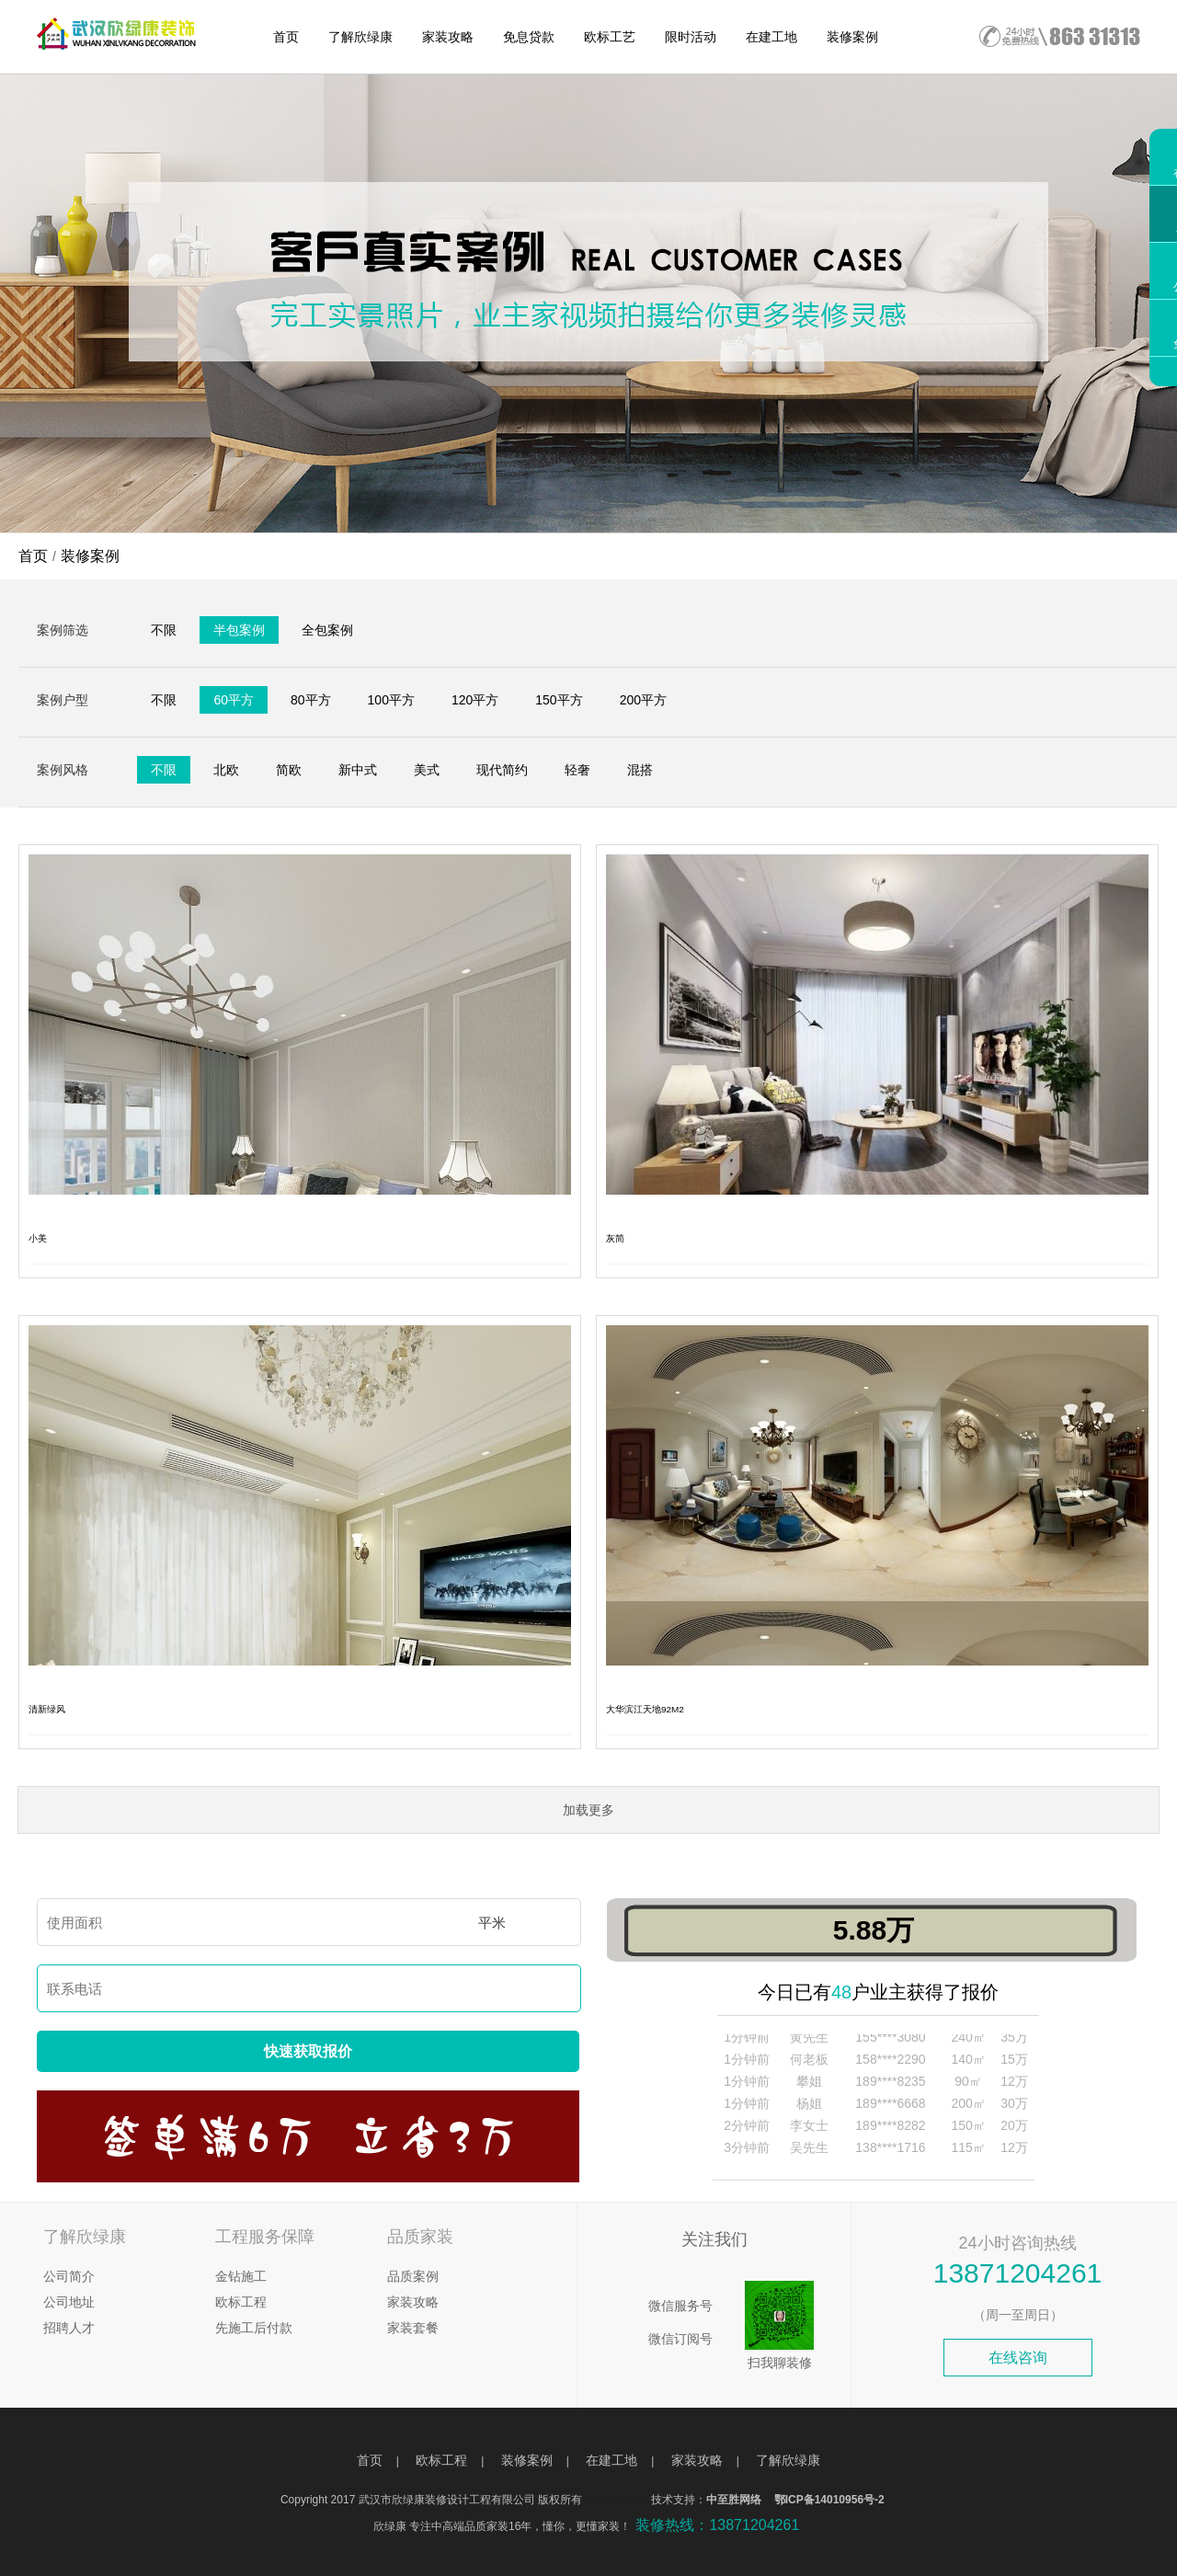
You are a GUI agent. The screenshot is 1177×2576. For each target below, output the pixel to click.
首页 (286, 36)
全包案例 (327, 630)
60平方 (233, 700)
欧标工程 (241, 2302)
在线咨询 (1017, 2357)
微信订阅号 (680, 2339)
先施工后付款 (253, 2327)
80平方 (311, 700)
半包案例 (239, 630)
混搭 (640, 769)
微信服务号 (680, 2306)
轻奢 (577, 769)
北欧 (226, 769)
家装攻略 (448, 36)
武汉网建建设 (618, 2499)
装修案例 (852, 36)
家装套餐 (413, 2327)
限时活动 (690, 36)
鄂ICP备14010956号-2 (829, 2499)
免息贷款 (528, 36)
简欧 (289, 769)
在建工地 (771, 36)
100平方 (391, 700)
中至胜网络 (733, 2499)
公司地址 (69, 2302)
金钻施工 (241, 2276)
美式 (427, 769)
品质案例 (413, 2276)
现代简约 (502, 769)
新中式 (357, 769)
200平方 (643, 700)
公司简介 (69, 2276)
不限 (164, 630)
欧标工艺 (609, 36)
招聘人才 (69, 2327)
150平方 (558, 700)
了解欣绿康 (360, 36)
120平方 (474, 700)
